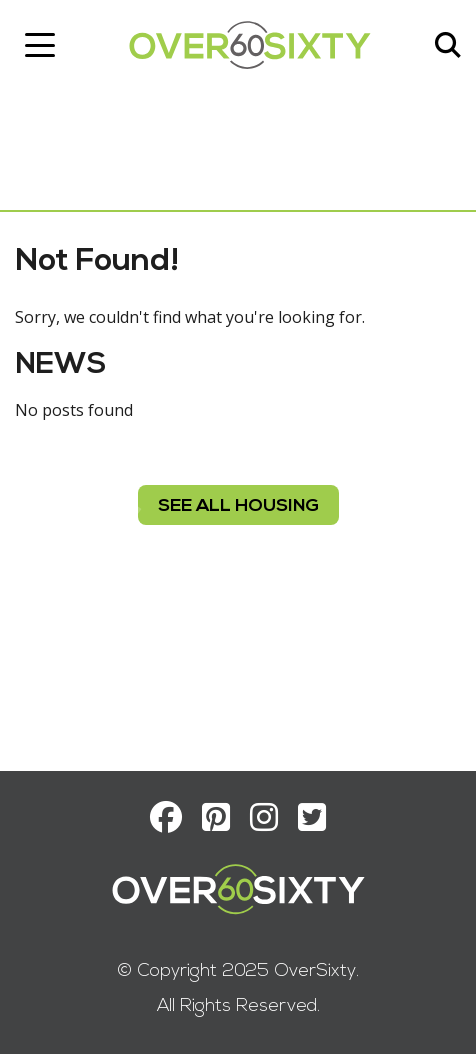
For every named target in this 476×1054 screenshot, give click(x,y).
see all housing (238, 506)
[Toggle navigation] (40, 45)
